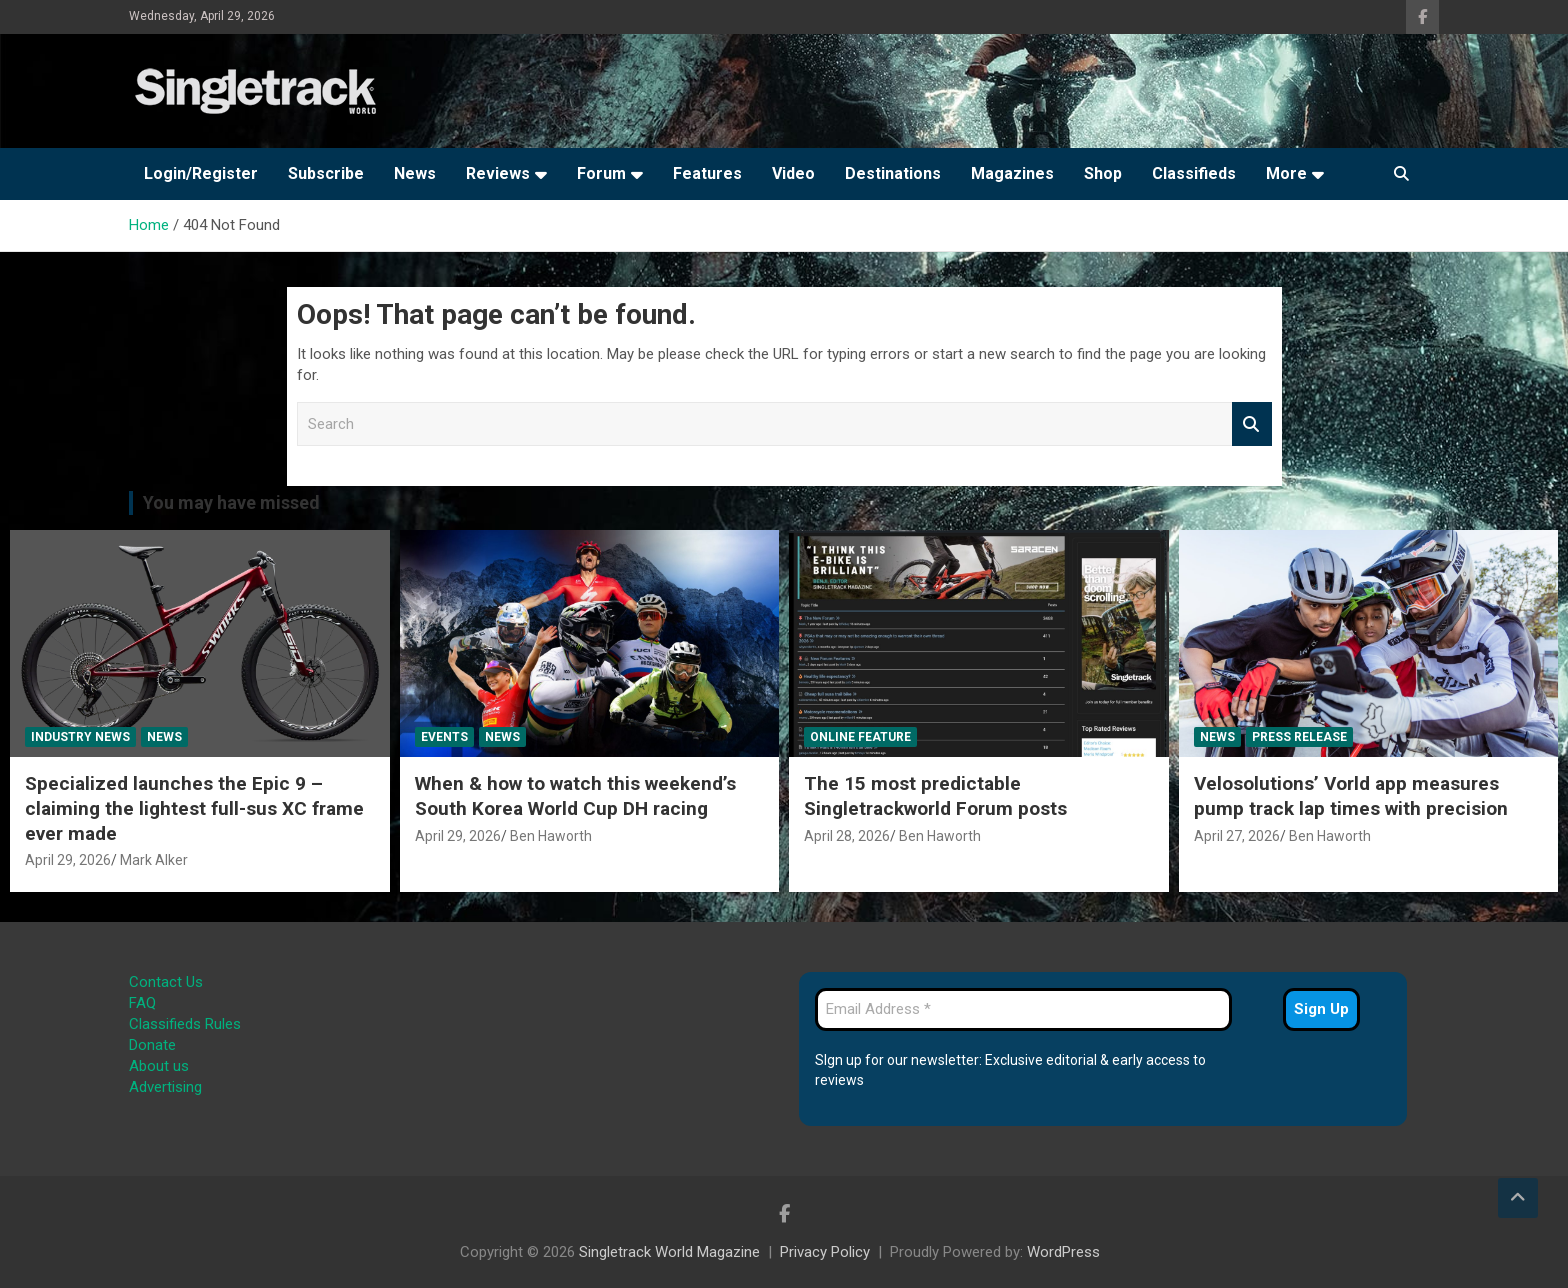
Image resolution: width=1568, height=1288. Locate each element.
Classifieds (1194, 173)
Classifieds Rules (185, 1024)
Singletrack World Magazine (669, 1252)
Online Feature (860, 737)
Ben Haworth (551, 836)
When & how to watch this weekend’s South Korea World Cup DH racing (575, 796)
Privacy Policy (825, 1252)
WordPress (1063, 1252)
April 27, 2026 (1237, 836)
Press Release (1299, 737)
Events (444, 737)
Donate (152, 1045)
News (415, 173)
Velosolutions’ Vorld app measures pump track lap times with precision (1351, 796)
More (1286, 173)
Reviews (498, 173)
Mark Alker (154, 860)
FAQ (142, 1003)
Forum (601, 173)
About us (159, 1066)
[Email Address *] (1023, 1009)
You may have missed (231, 502)
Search (1252, 424)
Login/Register (201, 173)
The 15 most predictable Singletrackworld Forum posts (935, 796)
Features (707, 173)
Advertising (165, 1087)
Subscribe (326, 173)
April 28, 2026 (847, 836)
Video (793, 173)
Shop (1103, 173)
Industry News (80, 737)
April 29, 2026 (68, 860)
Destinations (893, 173)
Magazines (1012, 173)
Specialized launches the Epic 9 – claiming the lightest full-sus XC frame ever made (194, 808)
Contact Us (166, 982)
